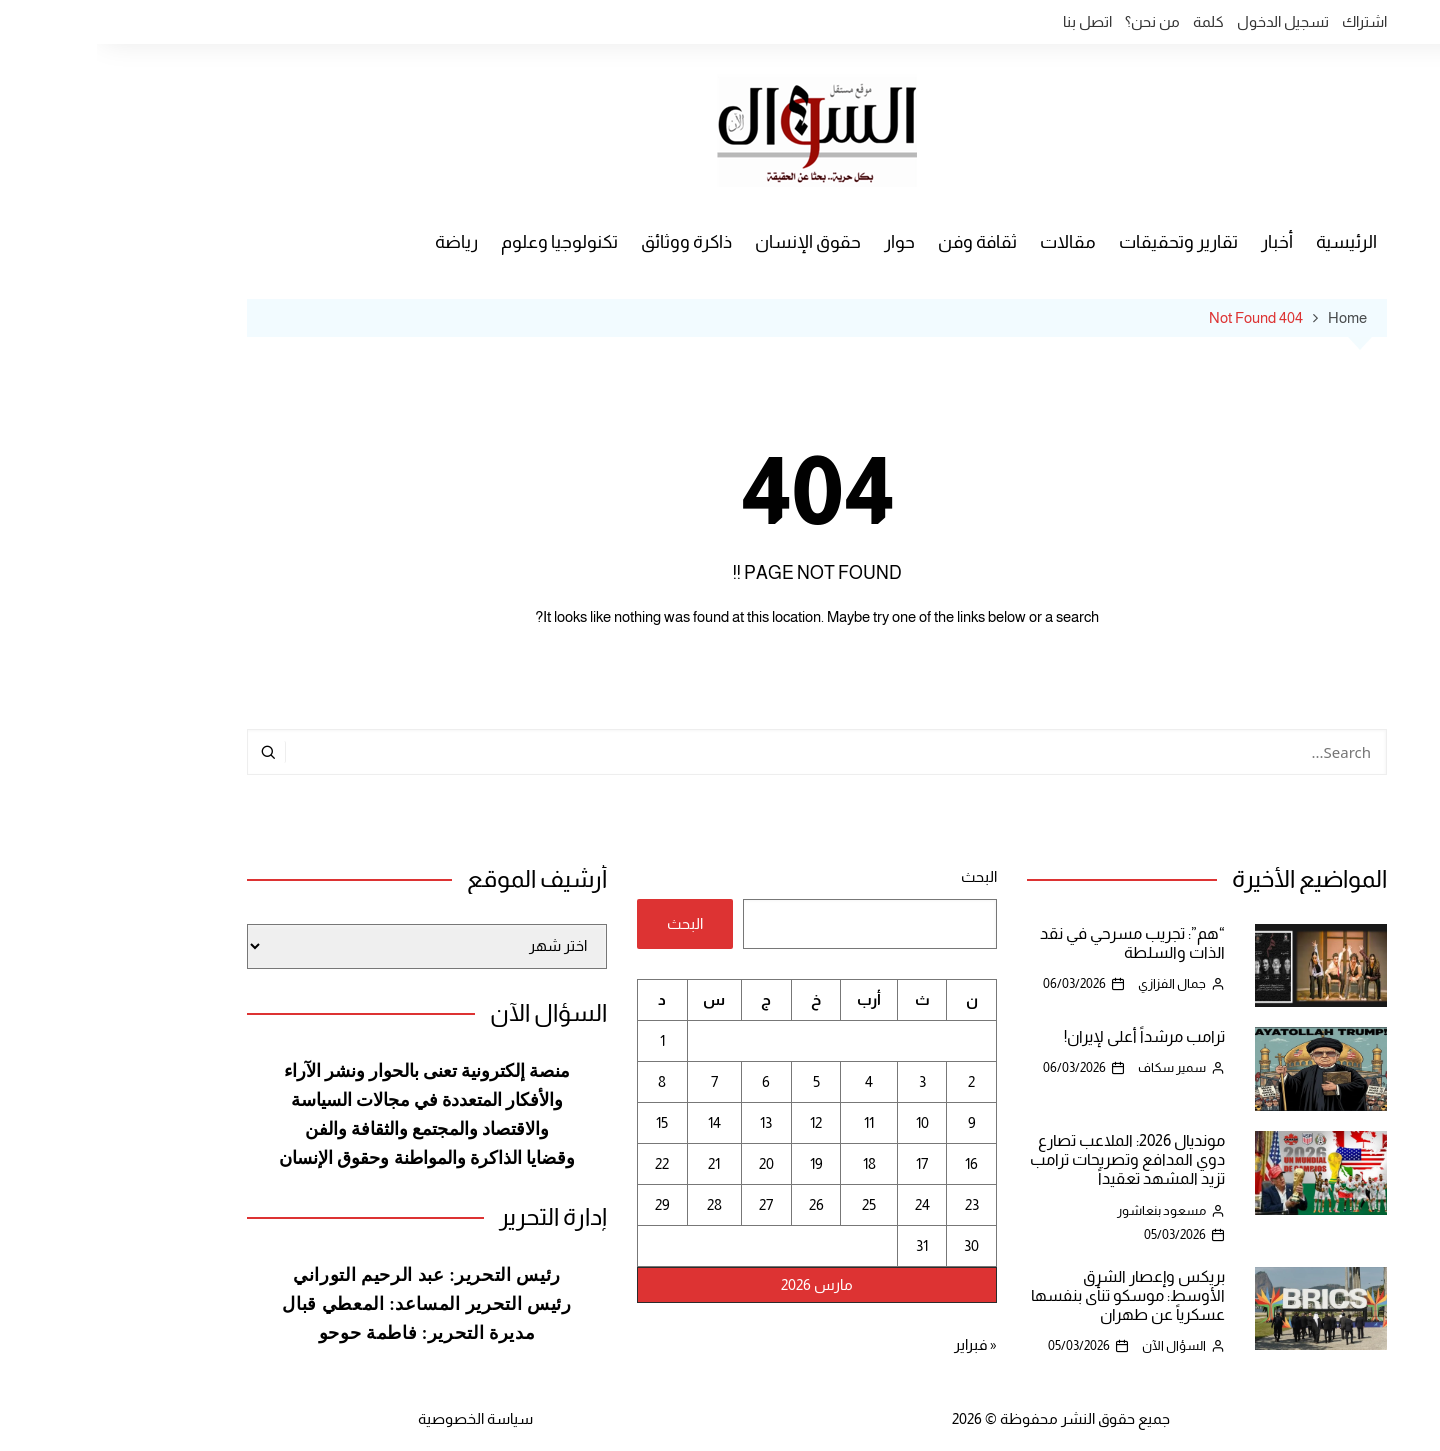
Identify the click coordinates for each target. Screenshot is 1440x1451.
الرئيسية (1249, 242)
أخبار (1180, 242)
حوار (802, 242)
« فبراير (878, 1344)
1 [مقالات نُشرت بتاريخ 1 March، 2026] (565, 1040)
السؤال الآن (1077, 1345)
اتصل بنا (990, 21)
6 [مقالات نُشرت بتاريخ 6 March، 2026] (669, 1081)
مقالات (971, 242)
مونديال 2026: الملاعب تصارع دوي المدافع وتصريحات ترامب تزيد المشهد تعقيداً (1030, 1159)
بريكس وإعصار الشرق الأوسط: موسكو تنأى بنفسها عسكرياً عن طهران (1031, 1295)
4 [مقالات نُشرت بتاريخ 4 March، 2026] (772, 1081)
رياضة (359, 242)
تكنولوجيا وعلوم (462, 242)
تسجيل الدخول (1186, 21)
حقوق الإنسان (711, 242)
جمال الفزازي (1075, 983)
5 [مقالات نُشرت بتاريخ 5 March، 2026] (719, 1081)
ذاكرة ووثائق (589, 242)
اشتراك (1267, 21)
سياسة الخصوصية (378, 1418)
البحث (882, 876)
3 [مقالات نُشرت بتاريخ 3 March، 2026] (825, 1081)
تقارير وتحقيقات (1081, 242)
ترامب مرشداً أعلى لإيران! (1047, 1036)
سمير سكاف (1075, 1067)
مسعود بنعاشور (1064, 1210)
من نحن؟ (1055, 21)
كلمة (1111, 21)
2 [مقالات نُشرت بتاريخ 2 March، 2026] (874, 1081)
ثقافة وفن (880, 242)
